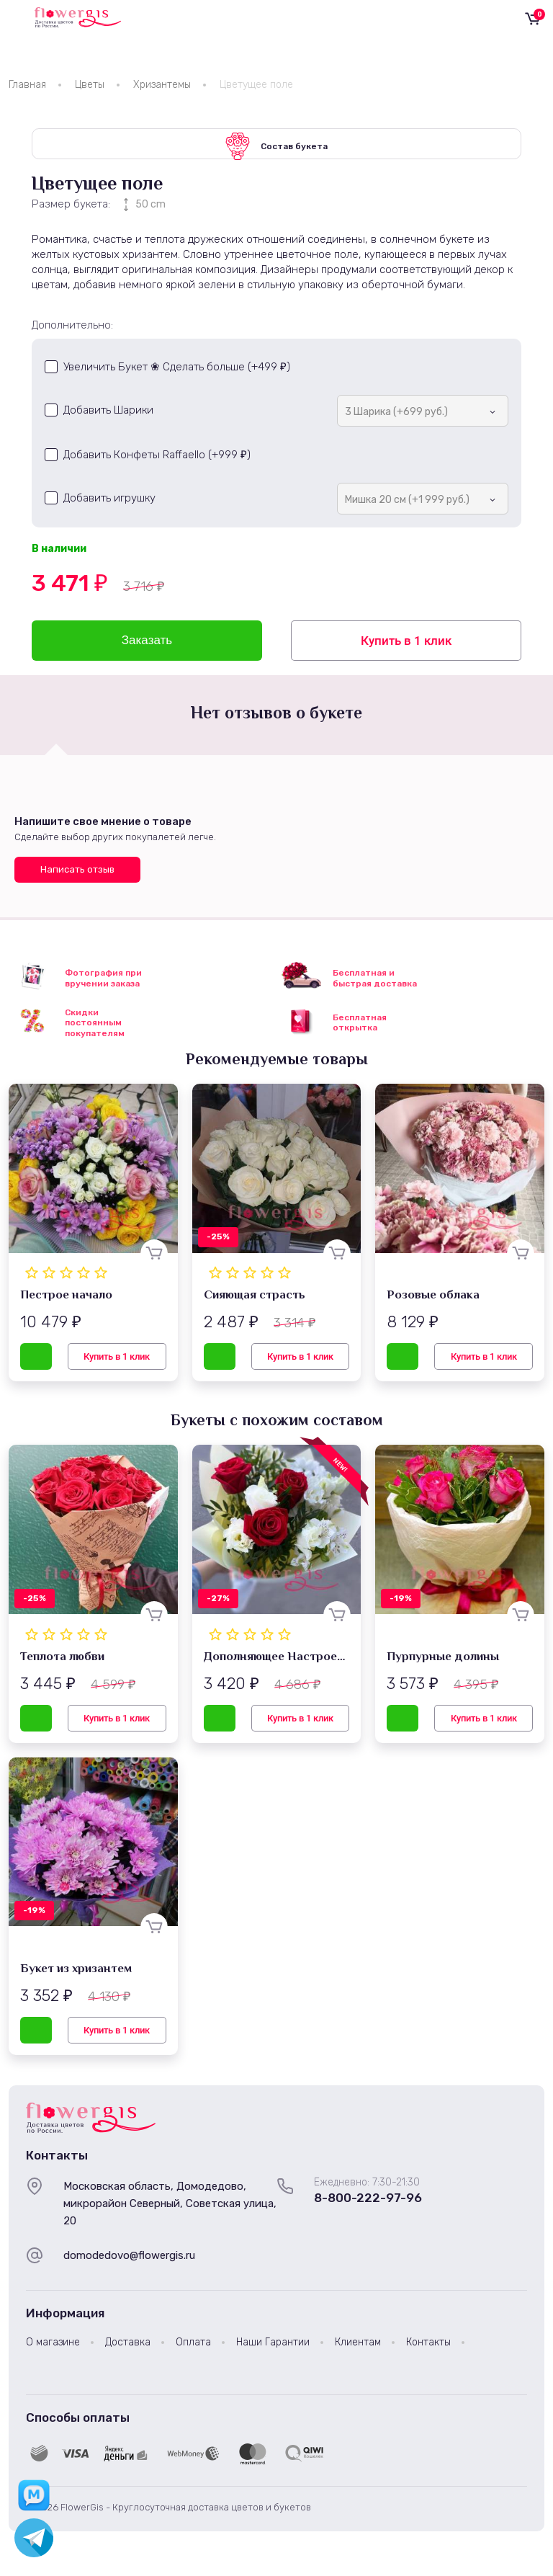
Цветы (89, 85)
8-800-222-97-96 (368, 2203)
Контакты (428, 2346)
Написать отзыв (77, 874)
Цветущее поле (256, 85)
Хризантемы (162, 85)
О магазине (53, 2346)
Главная (27, 85)
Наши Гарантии (273, 2346)
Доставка (127, 2346)
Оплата (193, 2346)
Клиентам (358, 2346)
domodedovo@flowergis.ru (129, 2260)
